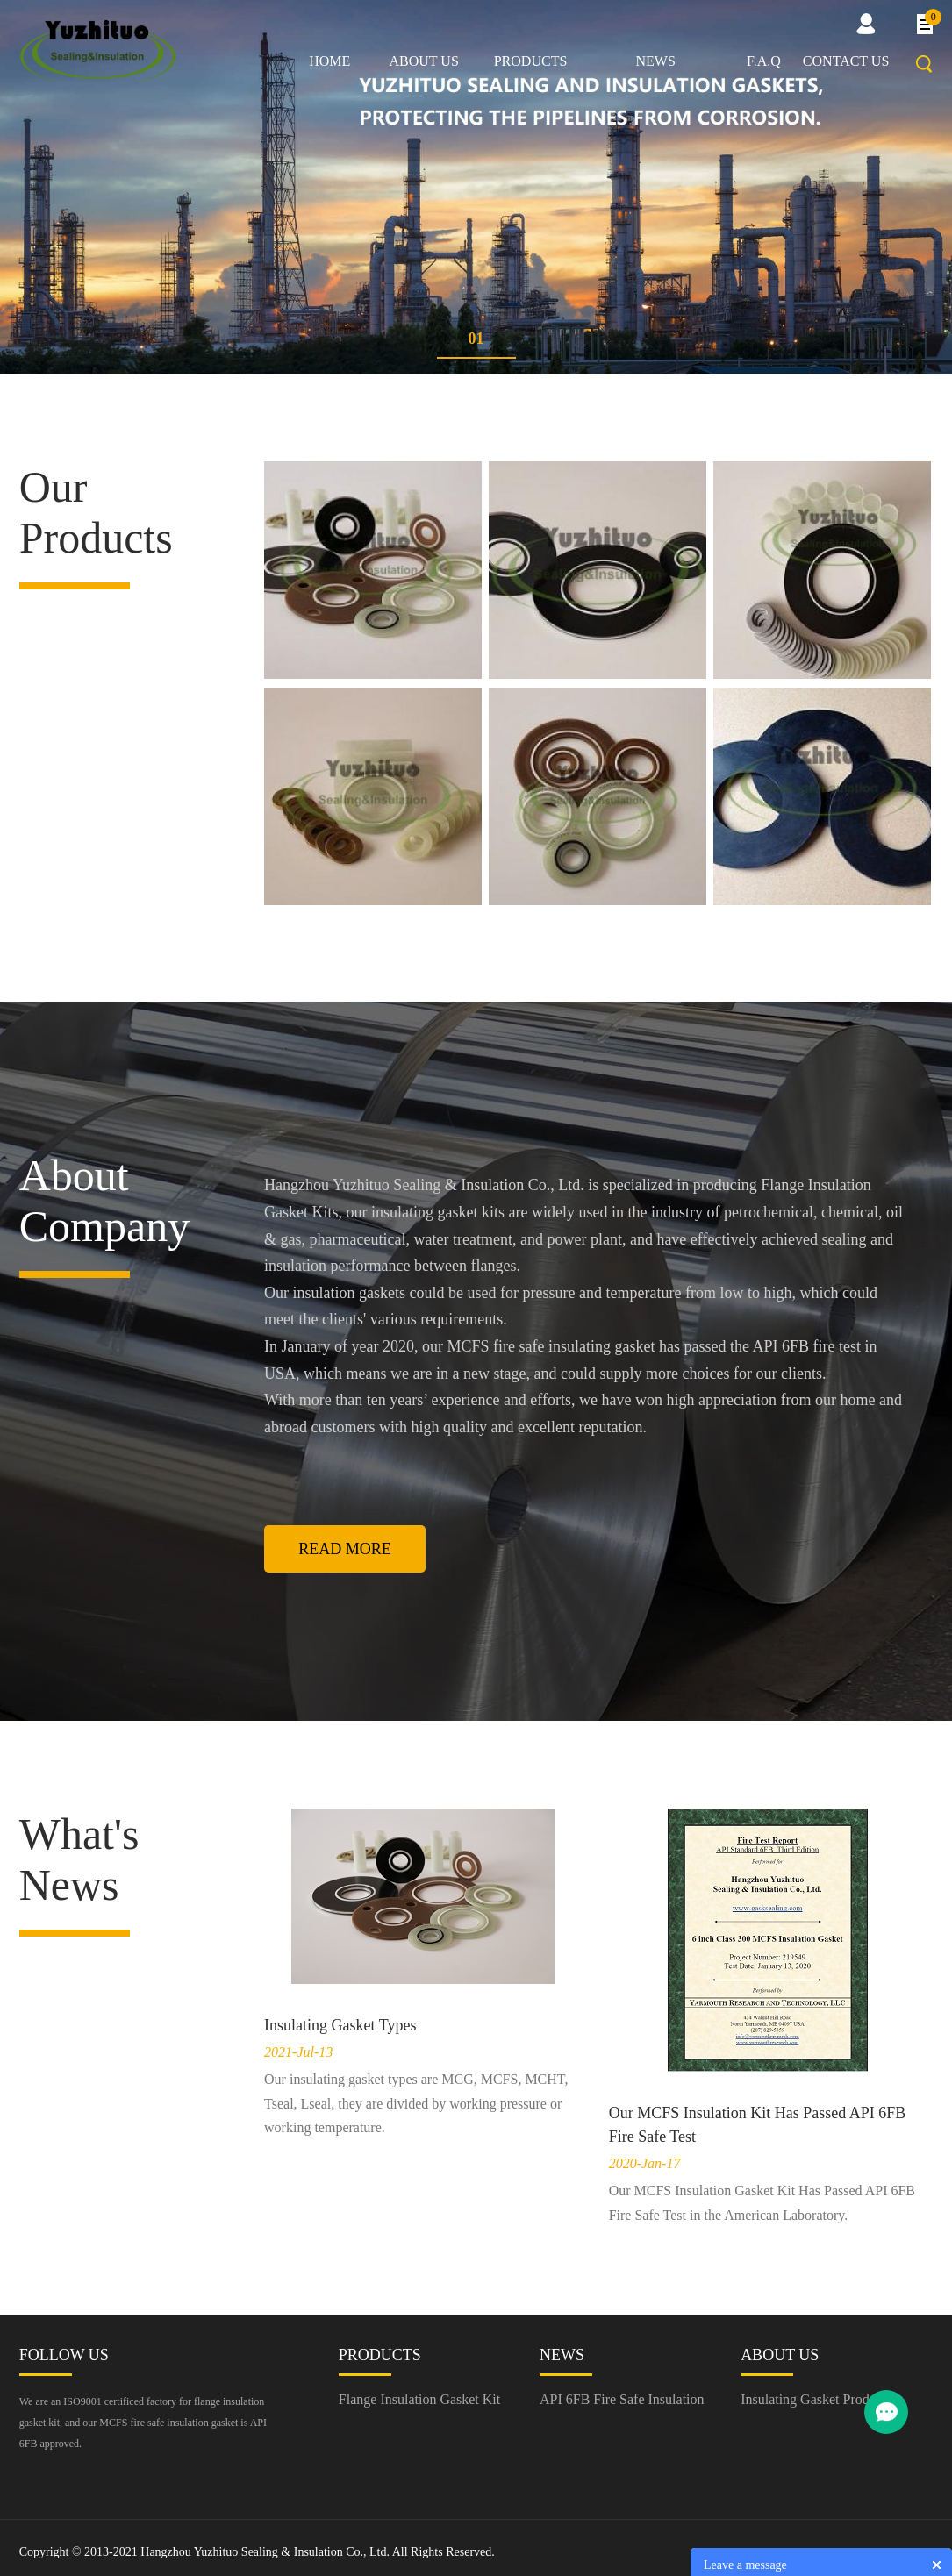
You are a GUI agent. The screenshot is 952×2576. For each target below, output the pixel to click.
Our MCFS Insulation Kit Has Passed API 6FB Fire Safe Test (757, 2124)
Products (531, 61)
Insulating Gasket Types (340, 2025)
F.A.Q (764, 61)
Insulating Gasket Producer (817, 2399)
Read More (344, 1549)
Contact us (846, 61)
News (655, 61)
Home (329, 61)
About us (424, 61)
